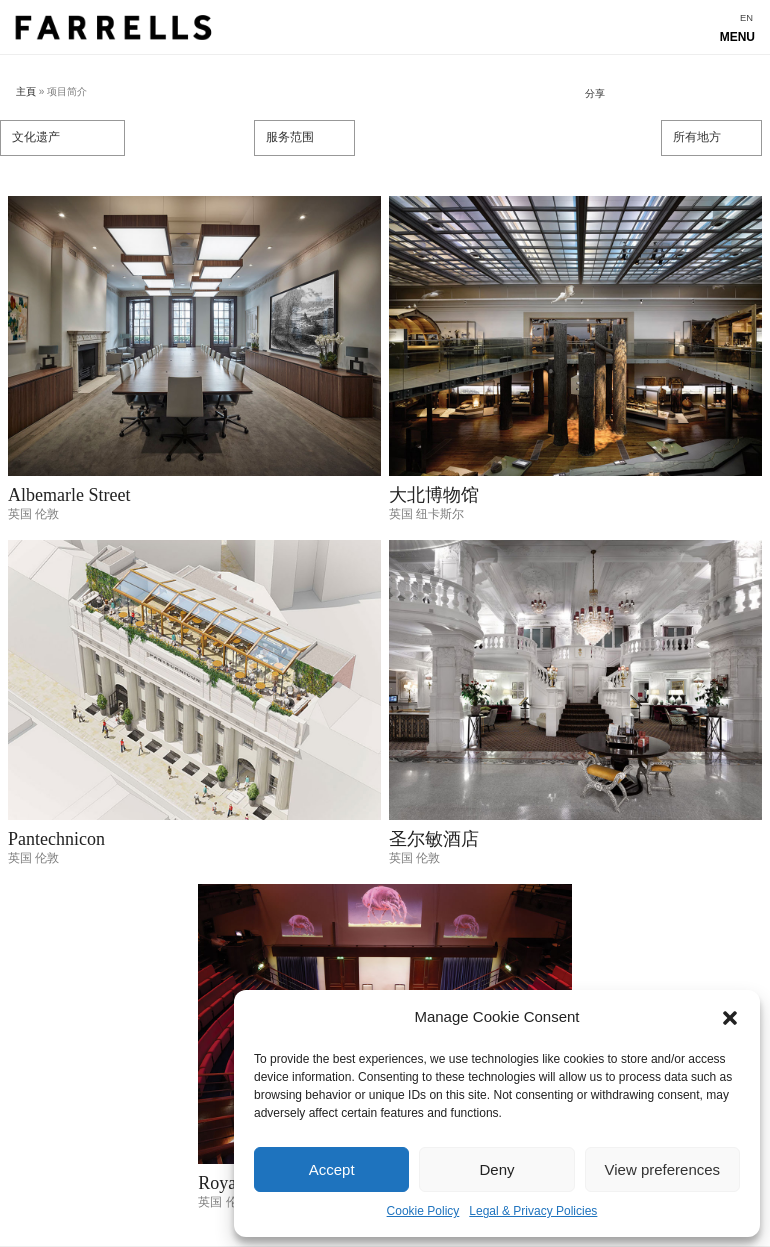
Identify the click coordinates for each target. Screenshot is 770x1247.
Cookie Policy (423, 1211)
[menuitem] (746, 18)
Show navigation (385, 32)
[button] (730, 1018)
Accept (332, 1169)
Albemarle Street (69, 495)
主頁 (26, 91)
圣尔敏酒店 (434, 839)
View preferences (663, 1169)
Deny (496, 1169)
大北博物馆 (434, 495)
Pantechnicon (56, 839)
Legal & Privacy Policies (533, 1211)
